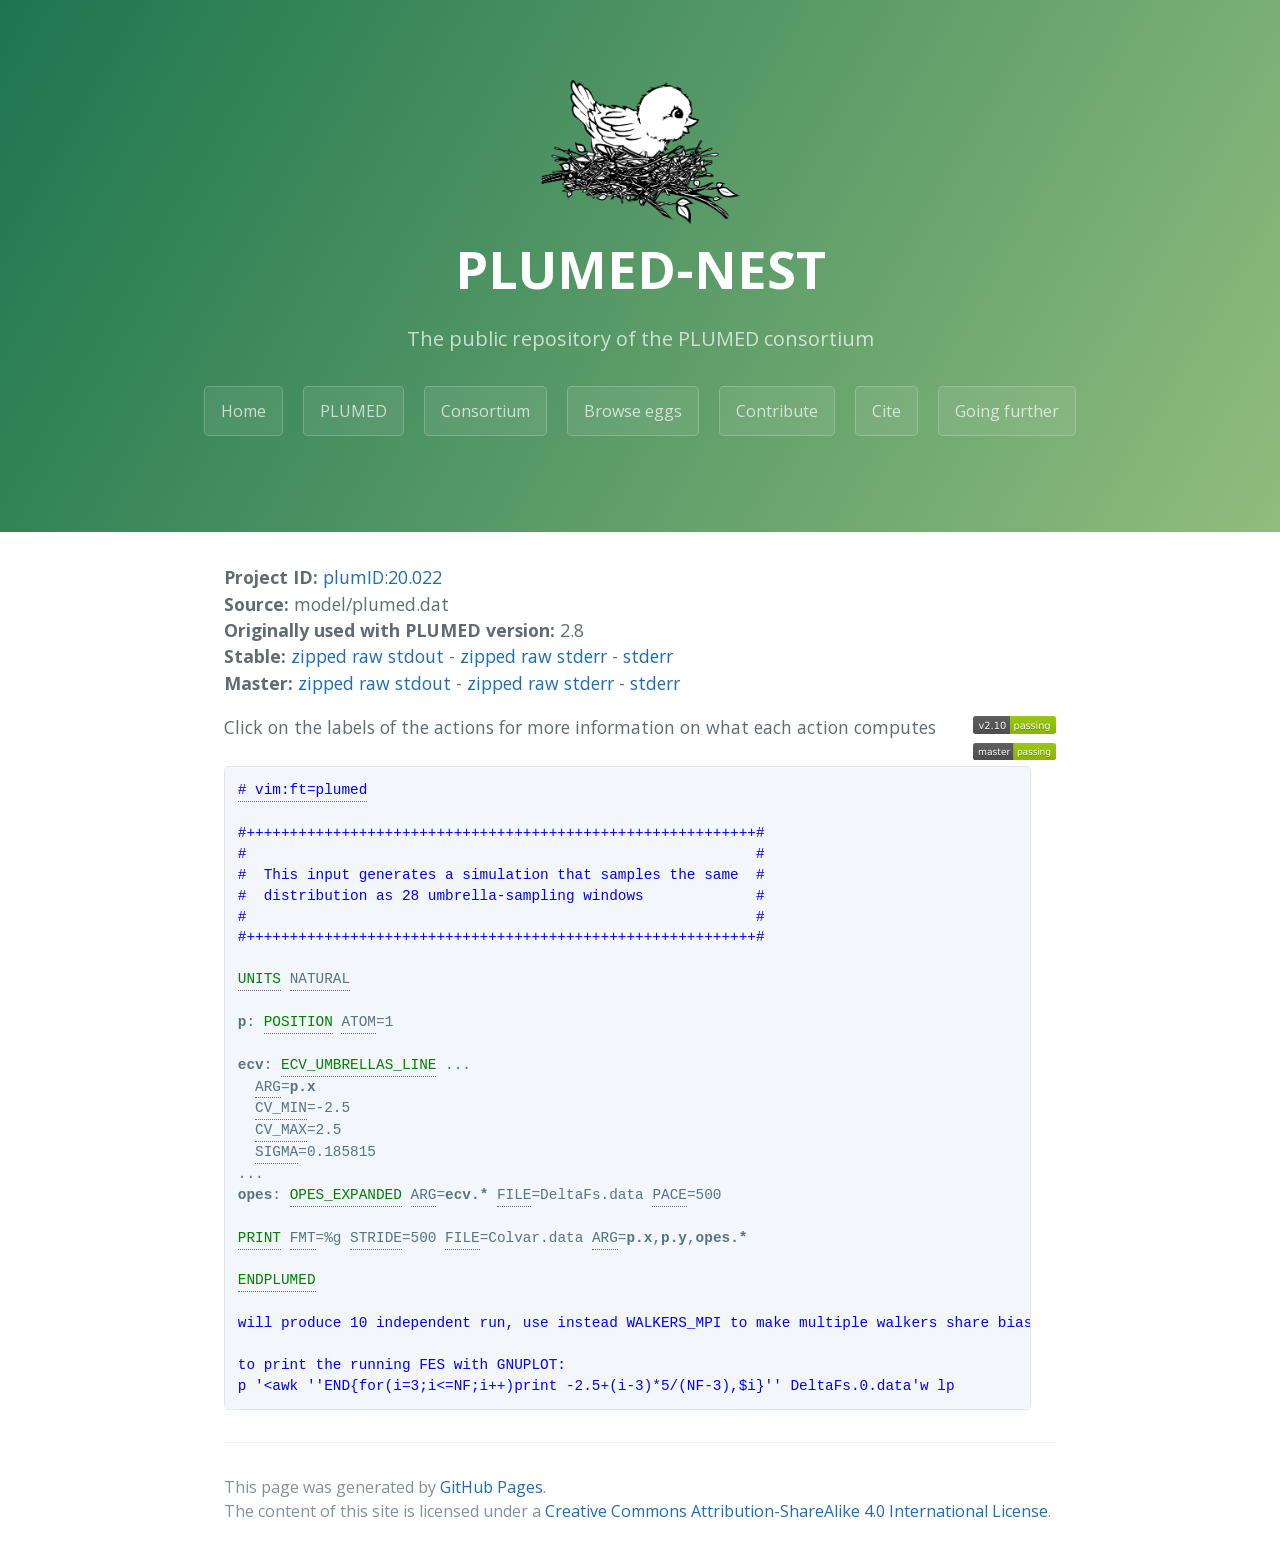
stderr (648, 656)
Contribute (777, 411)
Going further (1007, 411)
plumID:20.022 (382, 577)
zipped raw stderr (533, 656)
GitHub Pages (491, 1487)
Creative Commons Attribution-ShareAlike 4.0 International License (796, 1511)
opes (255, 1195)
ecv (251, 1065)
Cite (886, 411)
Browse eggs (633, 411)
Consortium (485, 411)
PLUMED (353, 411)
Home (243, 411)
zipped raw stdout (367, 656)
